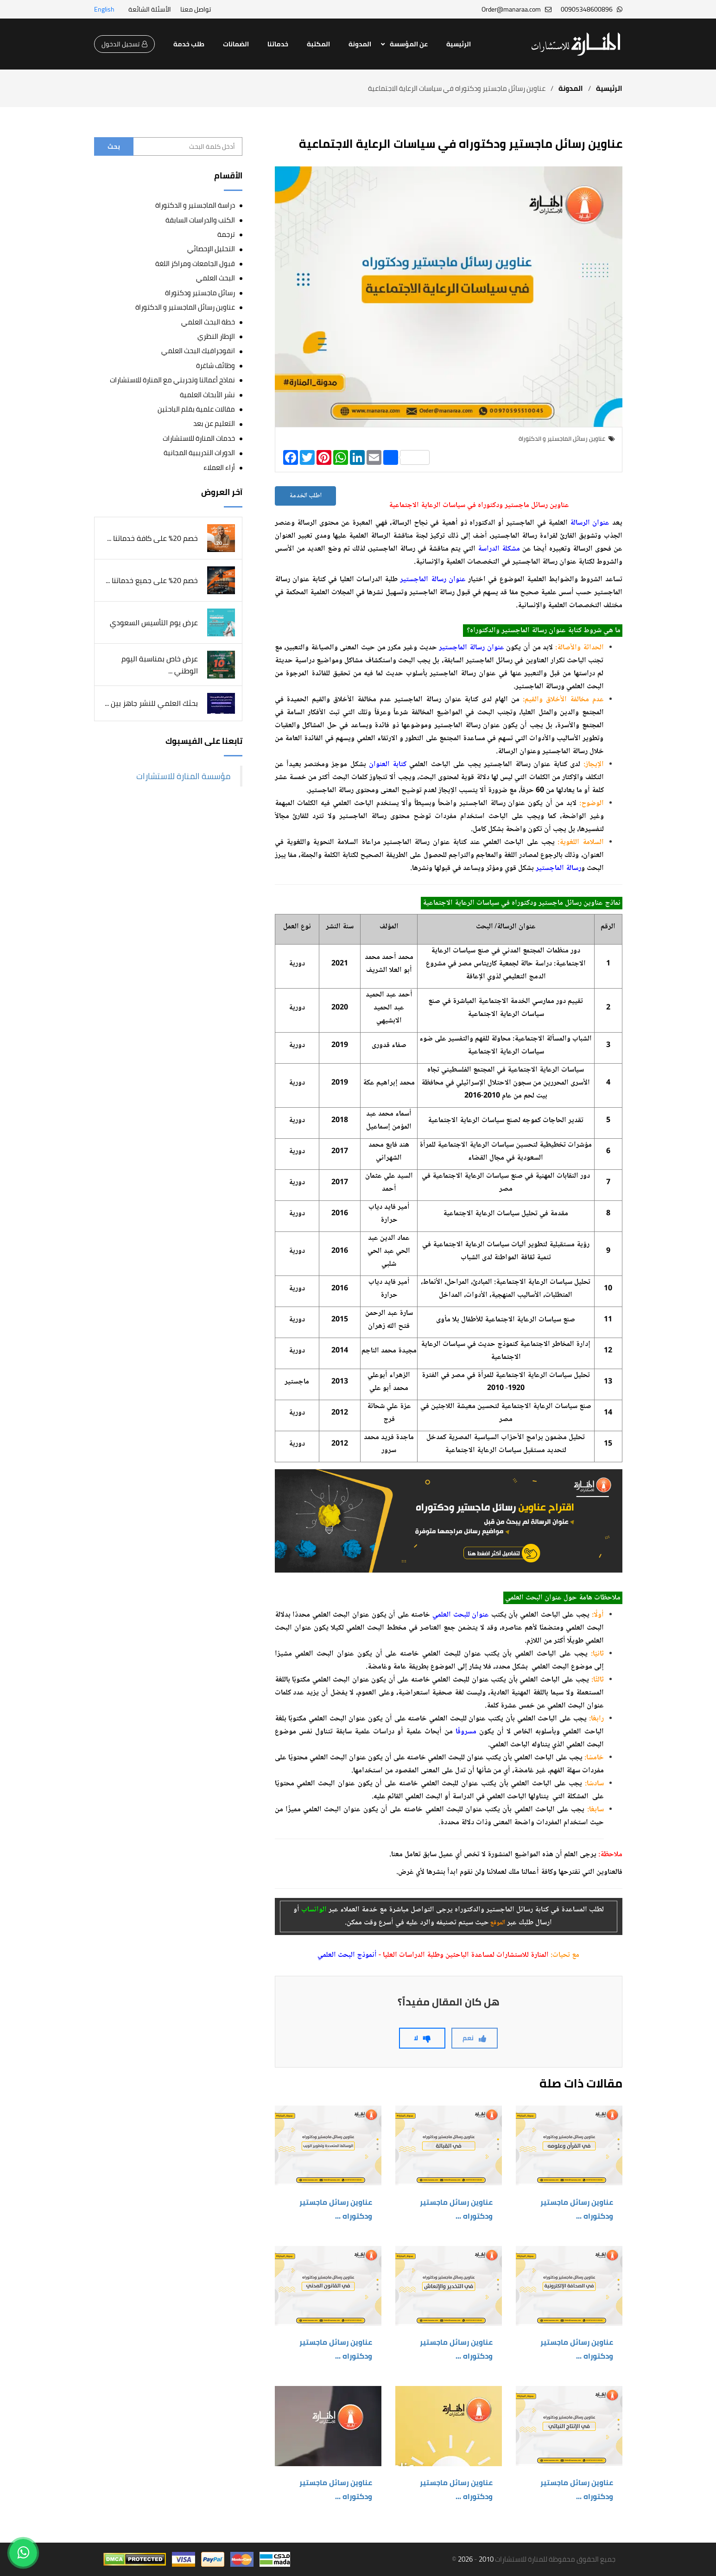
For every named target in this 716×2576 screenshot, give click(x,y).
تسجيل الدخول (124, 44)
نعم (475, 2038)
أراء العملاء (219, 467)
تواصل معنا (195, 9)
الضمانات (236, 44)
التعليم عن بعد (214, 423)
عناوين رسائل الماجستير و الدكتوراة (185, 307)
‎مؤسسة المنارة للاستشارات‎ (183, 776)
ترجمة (226, 234)
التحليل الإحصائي (211, 248)
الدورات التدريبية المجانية (199, 452)
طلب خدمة (188, 44)
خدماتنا (277, 44)
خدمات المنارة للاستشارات (199, 438)
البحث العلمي (215, 278)
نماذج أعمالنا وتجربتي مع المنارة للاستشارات (172, 380)
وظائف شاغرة (215, 365)
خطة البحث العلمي (208, 322)
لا (422, 2038)
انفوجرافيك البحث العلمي (198, 350)
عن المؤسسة (409, 44)
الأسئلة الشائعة (149, 9)
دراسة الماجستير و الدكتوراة (195, 205)
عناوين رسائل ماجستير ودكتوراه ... (576, 2209)
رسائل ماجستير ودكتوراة (200, 292)
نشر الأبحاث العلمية (207, 394)
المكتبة (318, 44)
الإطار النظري (216, 336)
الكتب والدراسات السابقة (200, 220)
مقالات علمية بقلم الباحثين (196, 409)
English (104, 9)
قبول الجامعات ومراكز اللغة (195, 263)
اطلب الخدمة (305, 495)
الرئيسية (458, 44)
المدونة (359, 44)
